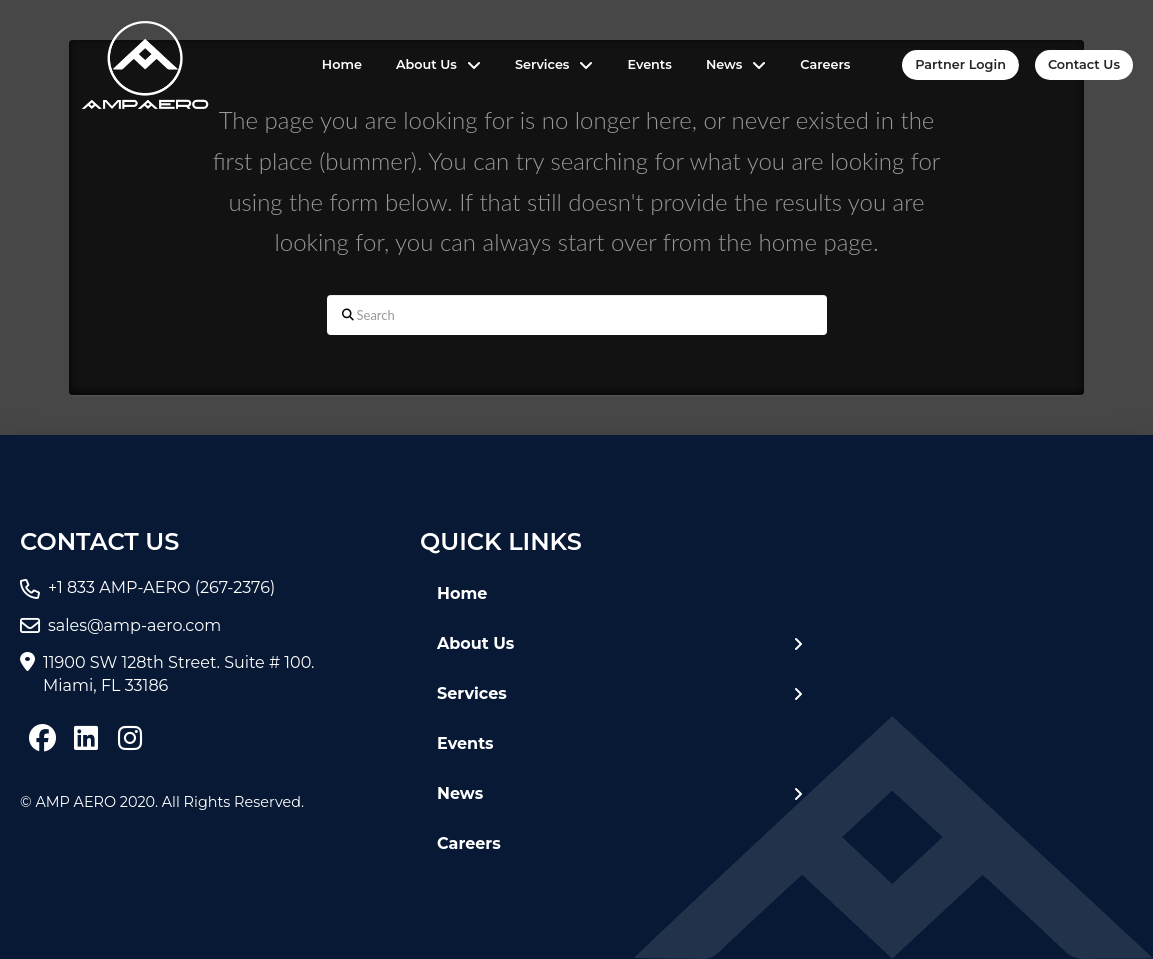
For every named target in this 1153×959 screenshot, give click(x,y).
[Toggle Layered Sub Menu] (620, 644)
